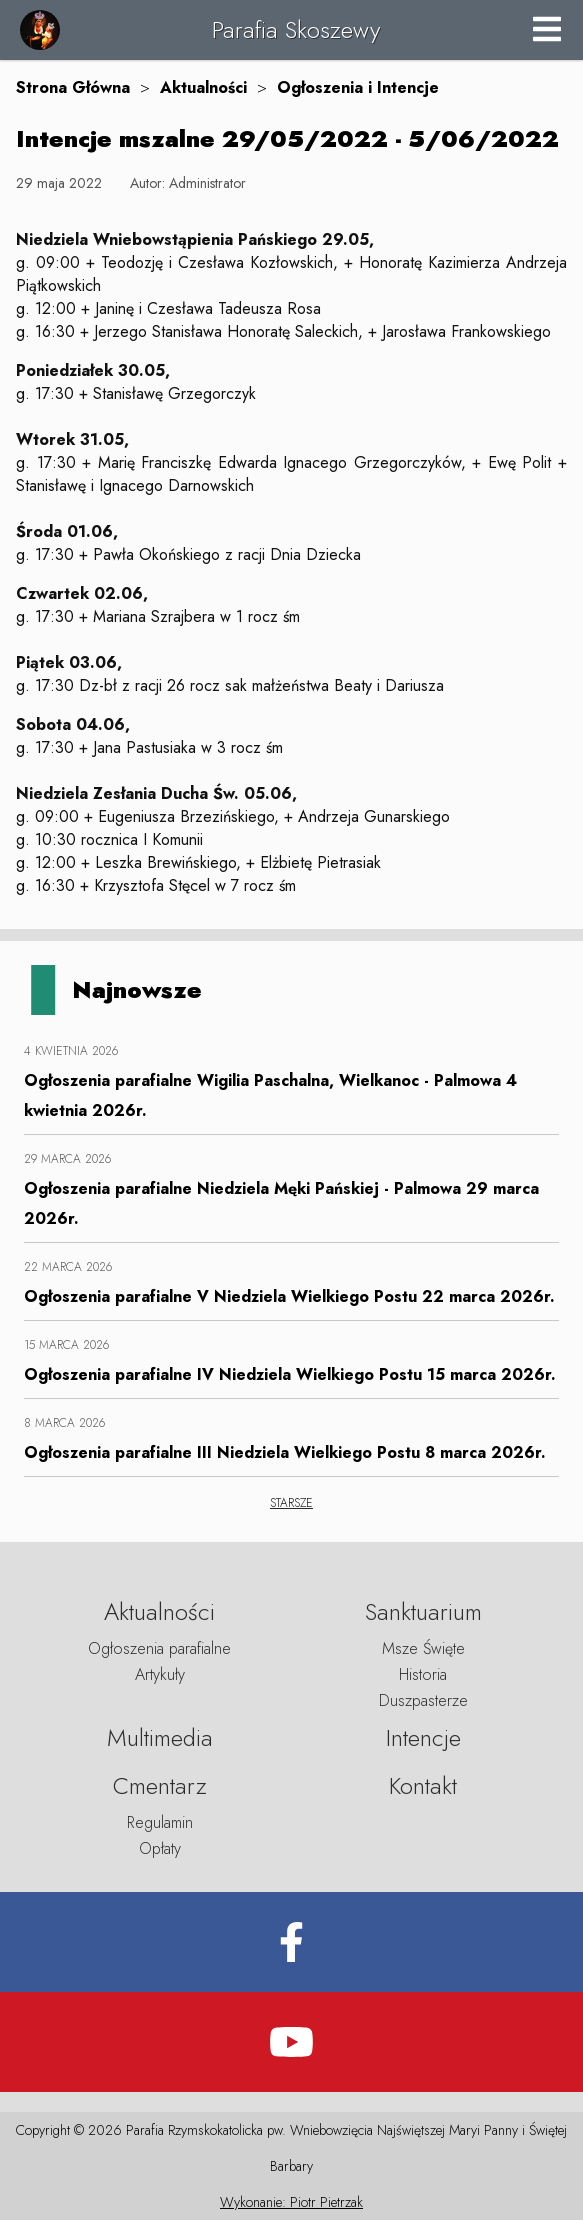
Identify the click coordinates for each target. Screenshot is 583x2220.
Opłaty (160, 1848)
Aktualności (203, 87)
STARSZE (291, 1503)
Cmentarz (160, 1785)
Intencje (423, 1737)
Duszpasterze (423, 1700)
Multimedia (160, 1737)
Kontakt (423, 1785)
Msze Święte (423, 1648)
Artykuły (160, 1674)
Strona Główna (73, 87)
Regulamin (160, 1822)
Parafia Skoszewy (296, 29)
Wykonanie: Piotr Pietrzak (291, 2202)
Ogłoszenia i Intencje (358, 87)
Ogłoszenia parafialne (159, 1648)
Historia (423, 1674)
